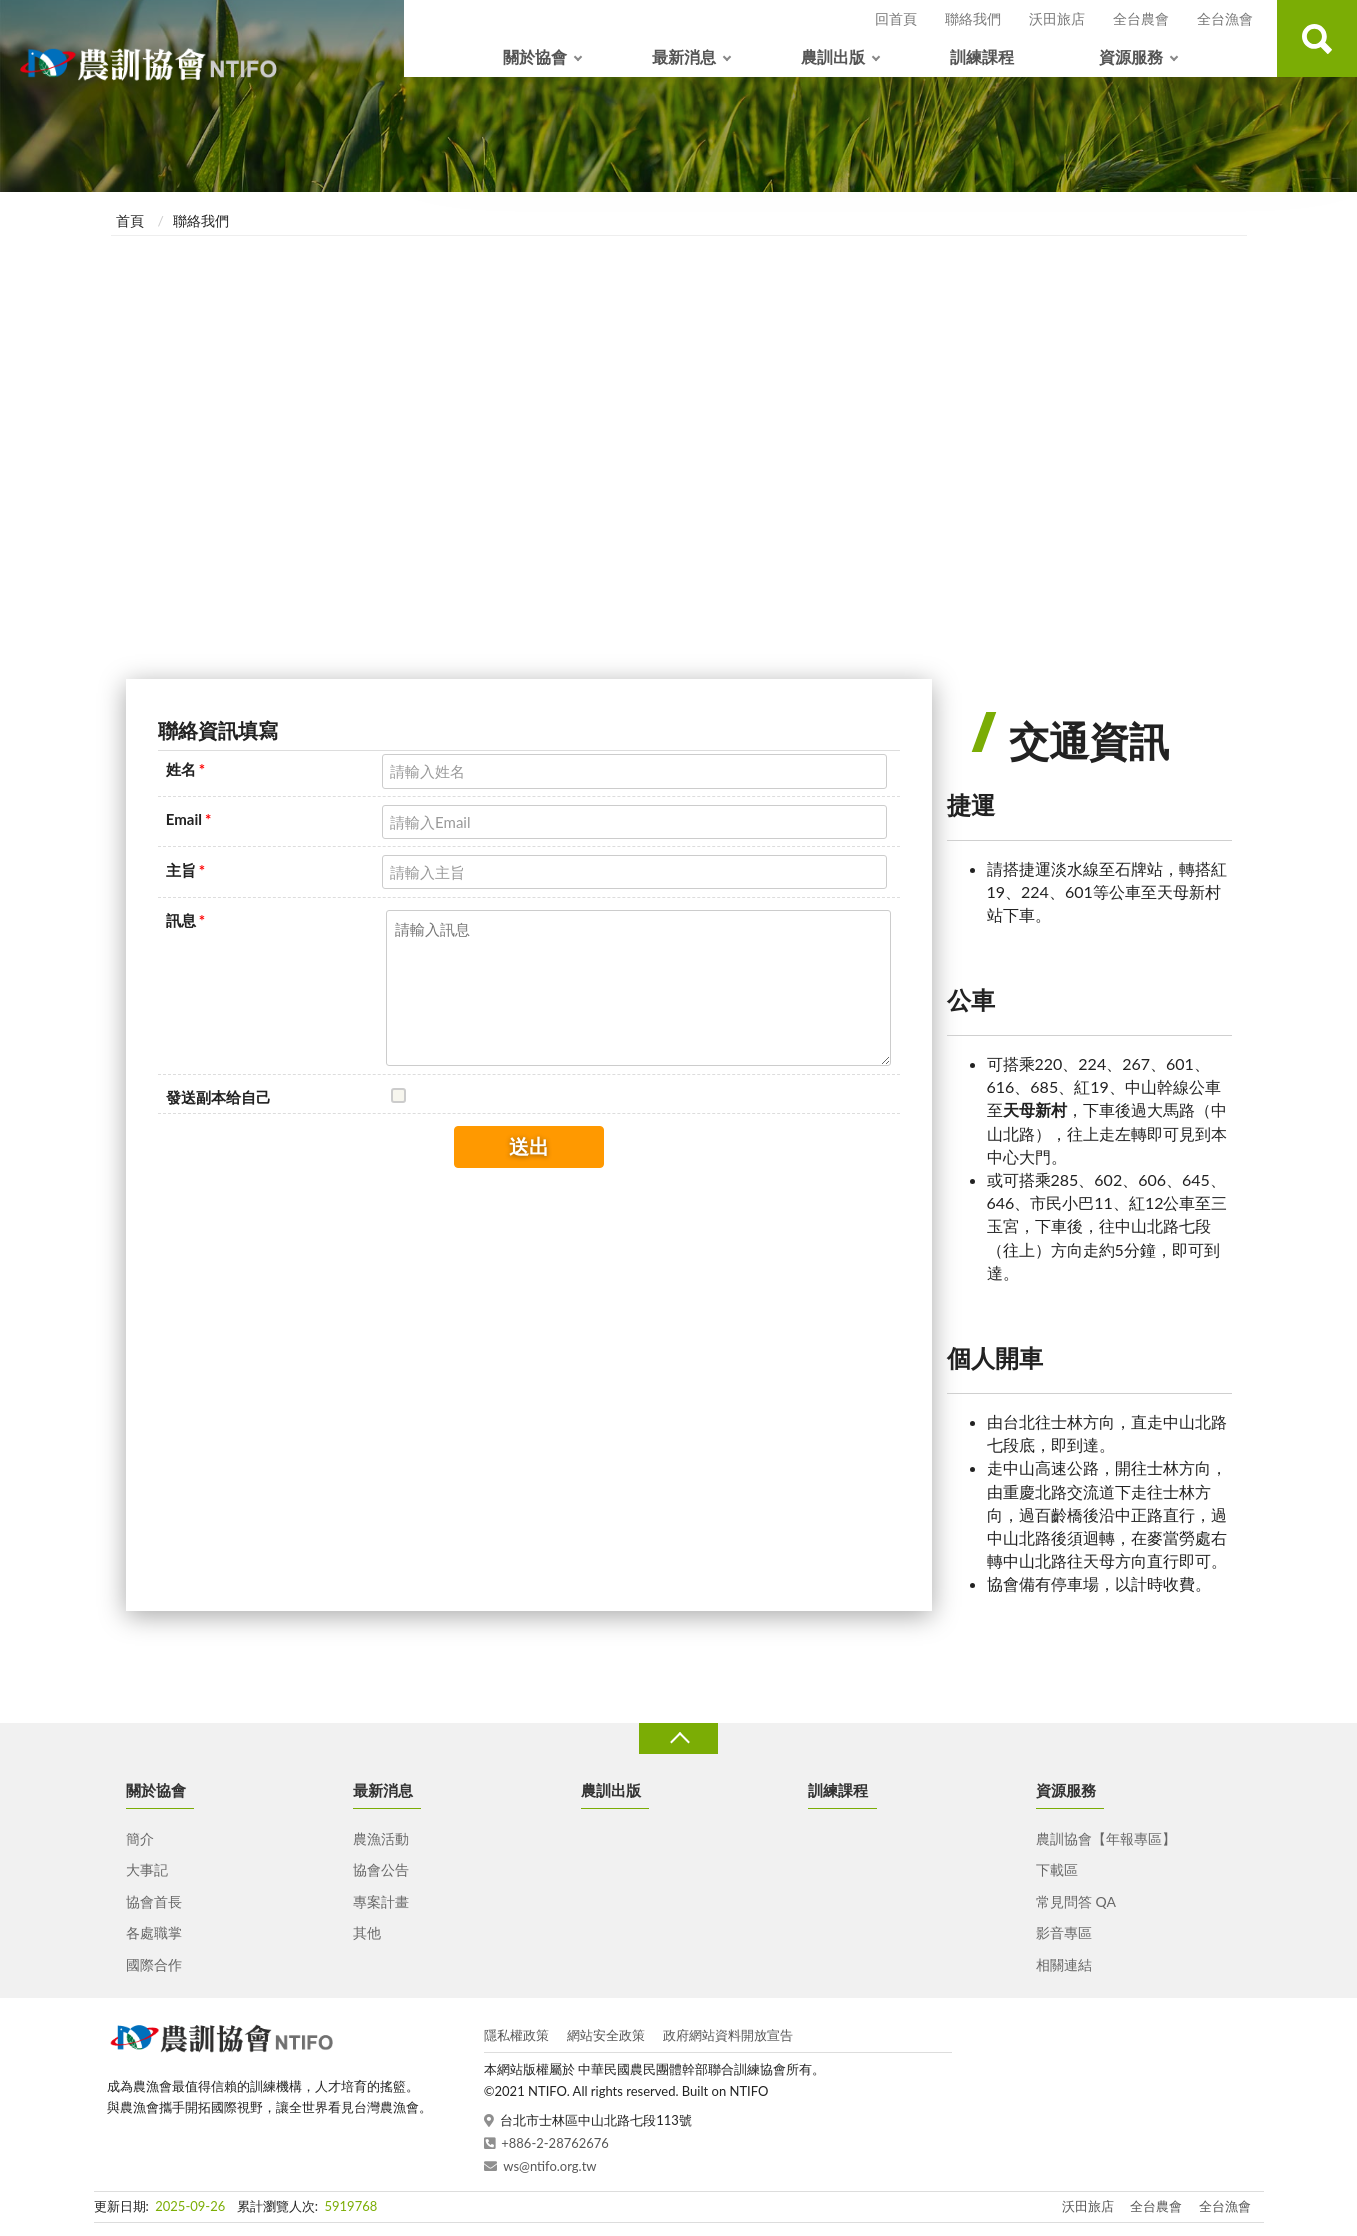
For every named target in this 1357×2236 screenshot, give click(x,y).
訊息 (185, 920)
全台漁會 (1225, 18)
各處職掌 (154, 1932)
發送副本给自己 (218, 1097)
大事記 (147, 1869)
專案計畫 (381, 1901)
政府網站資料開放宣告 (728, 2035)
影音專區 (1064, 1932)
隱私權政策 (516, 2035)
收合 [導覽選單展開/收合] (678, 1738)
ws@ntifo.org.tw (549, 2166)
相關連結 (1064, 1964)
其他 (367, 1932)
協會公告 (381, 1869)
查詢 (1317, 38)
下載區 (1057, 1869)
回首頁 (896, 18)
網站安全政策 (606, 2035)
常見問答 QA (1076, 1901)
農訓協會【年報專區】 (1106, 1838)
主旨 (185, 870)
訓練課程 (982, 56)
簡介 (140, 1838)
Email (189, 819)
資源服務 (1131, 56)
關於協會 (535, 56)
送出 (529, 1146)
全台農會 (1141, 18)
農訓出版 (833, 56)
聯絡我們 (973, 18)
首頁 (130, 220)
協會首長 (154, 1901)
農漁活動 (381, 1838)
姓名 (185, 769)
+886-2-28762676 (555, 2143)
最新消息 (684, 56)
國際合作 (154, 1964)
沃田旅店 (1057, 18)
